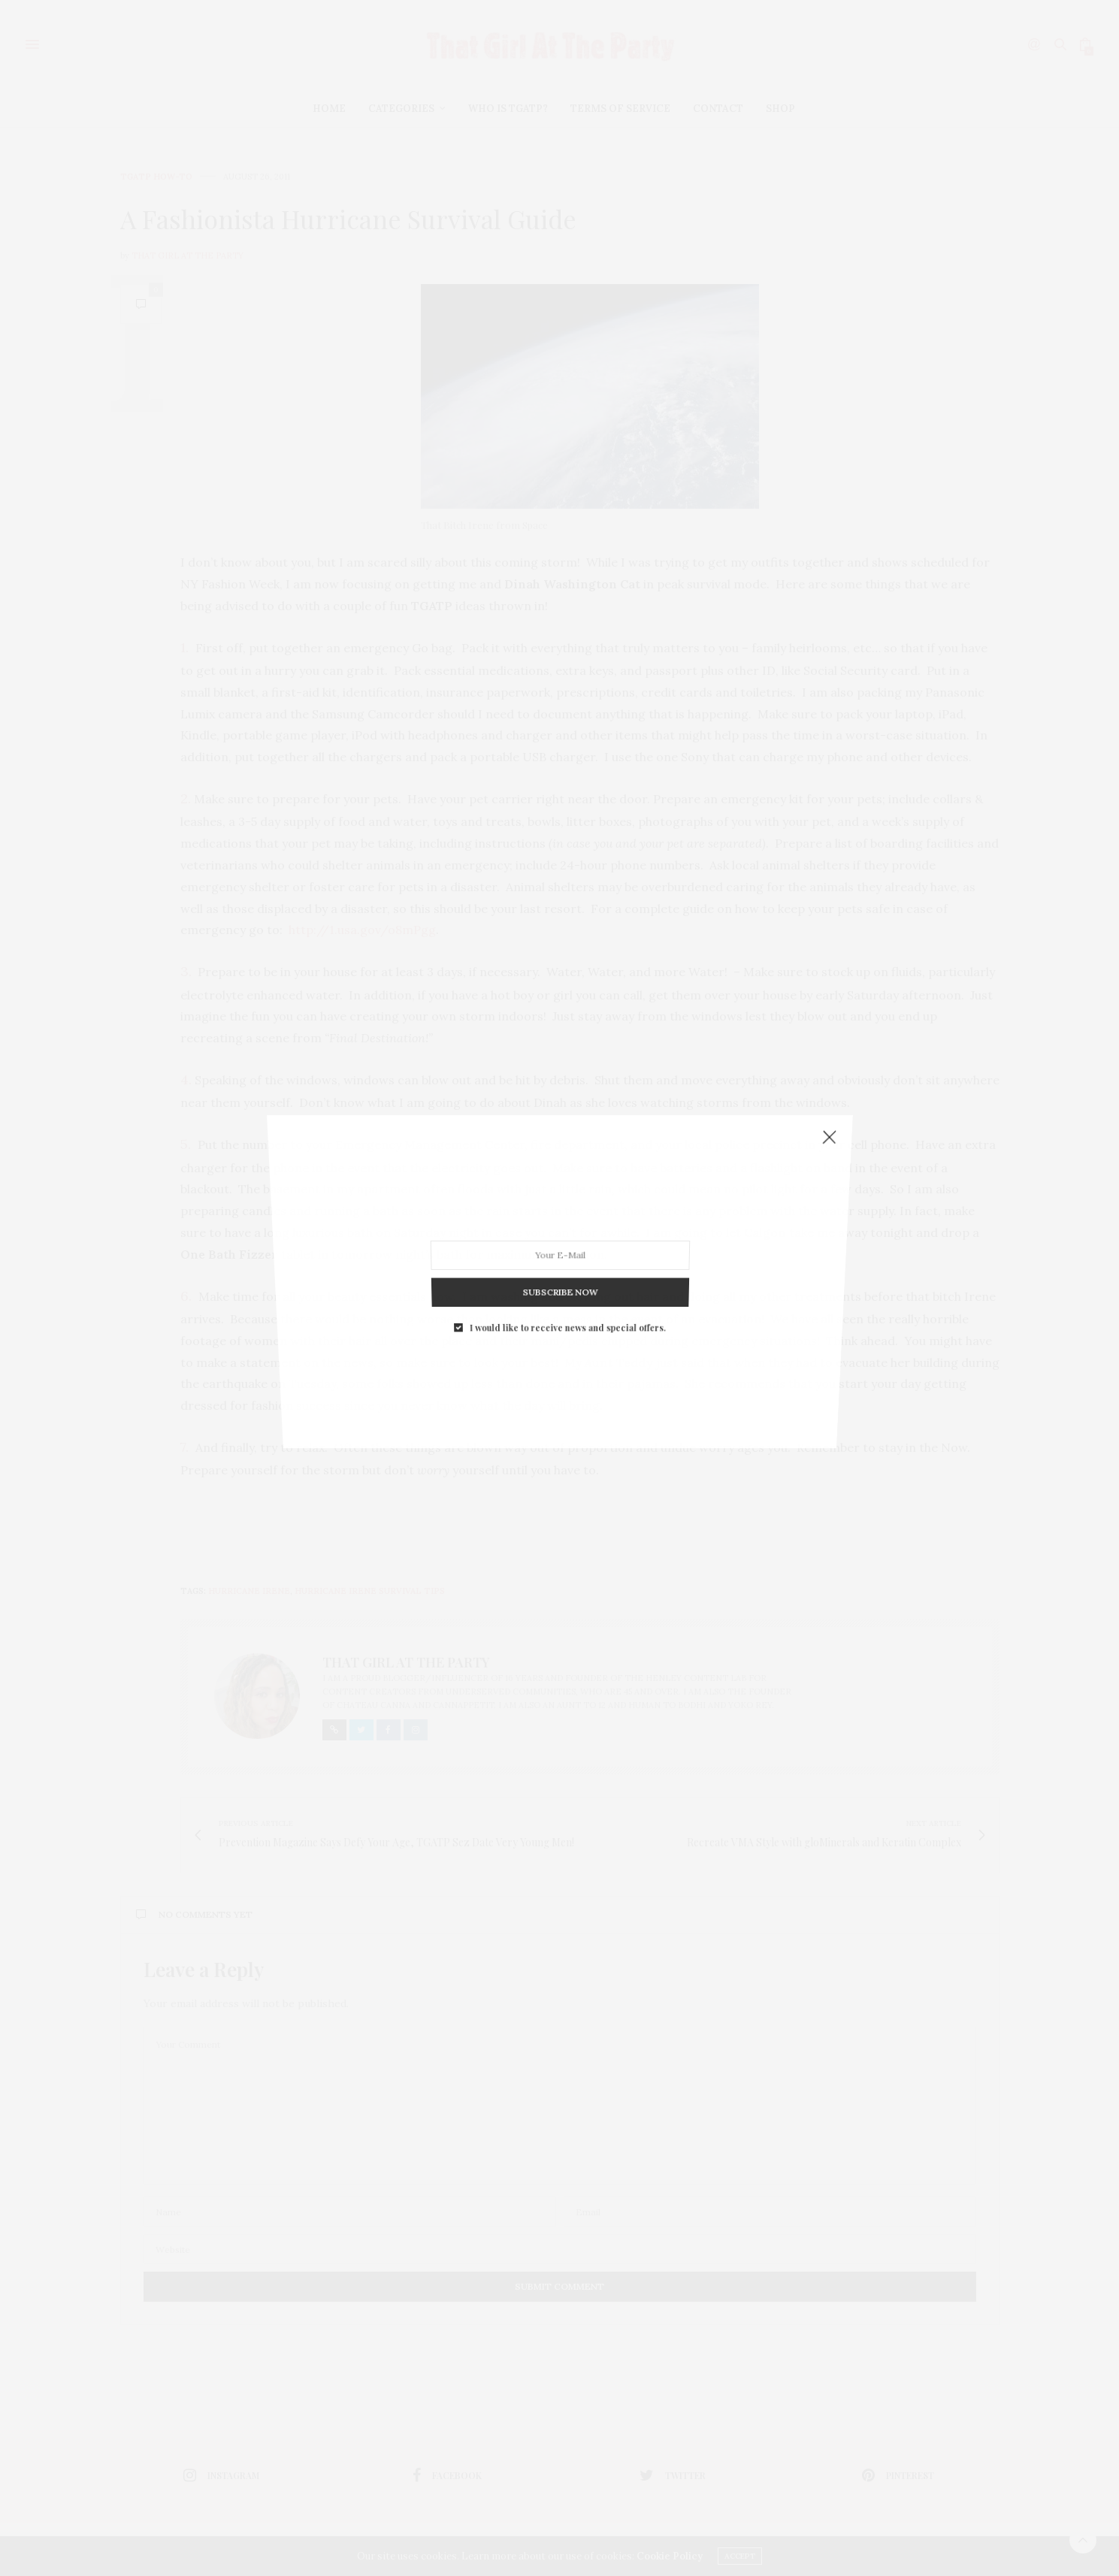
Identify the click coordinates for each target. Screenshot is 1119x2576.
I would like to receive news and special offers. (566, 1194)
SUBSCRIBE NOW (559, 1184)
